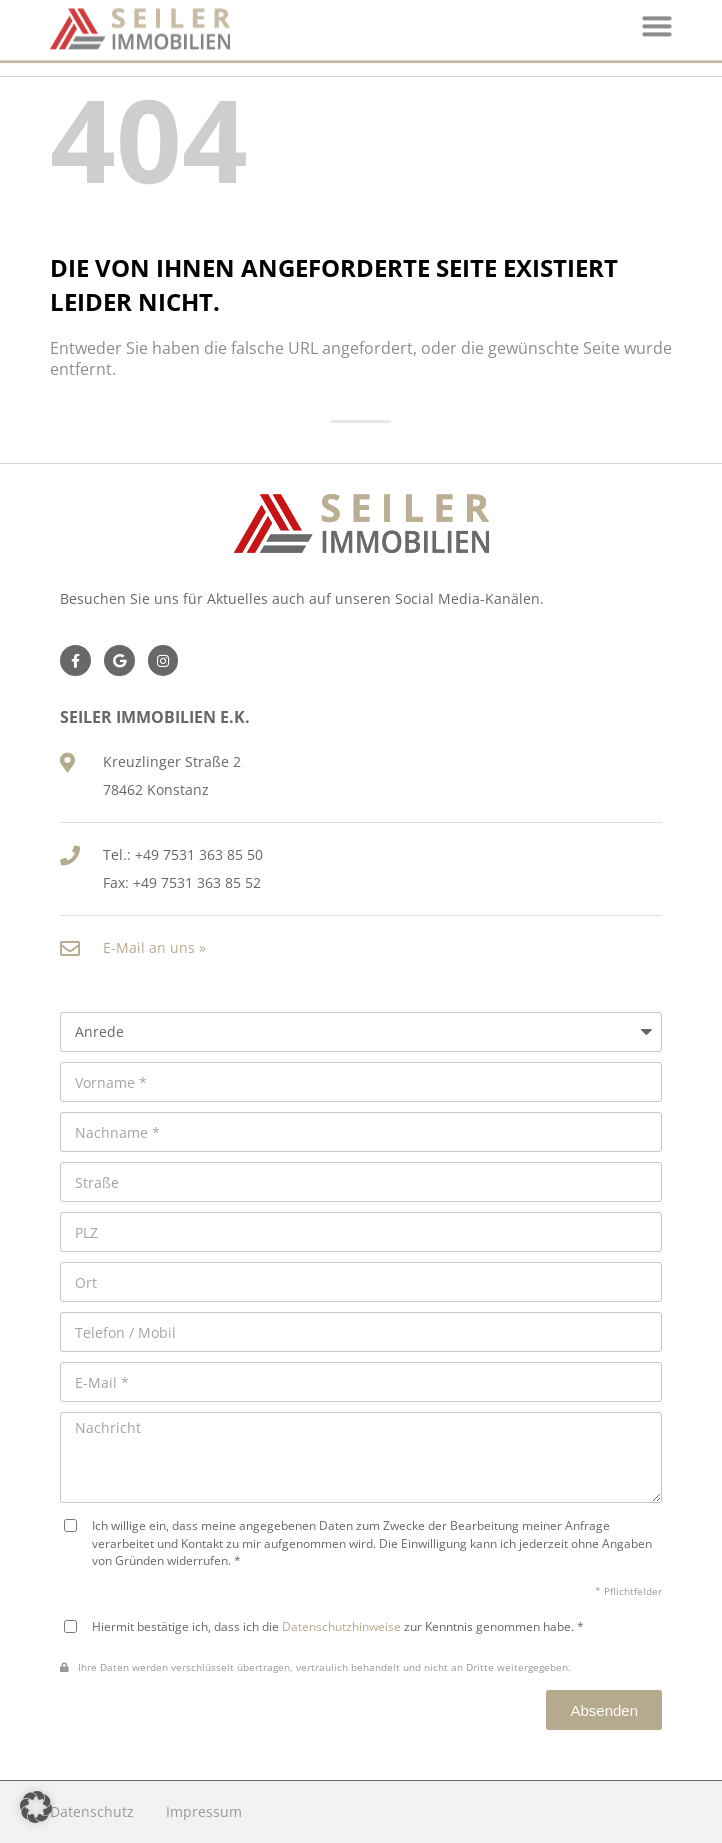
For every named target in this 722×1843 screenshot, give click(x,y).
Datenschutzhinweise (341, 1626)
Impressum (204, 1811)
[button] (36, 1807)
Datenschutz (92, 1811)
